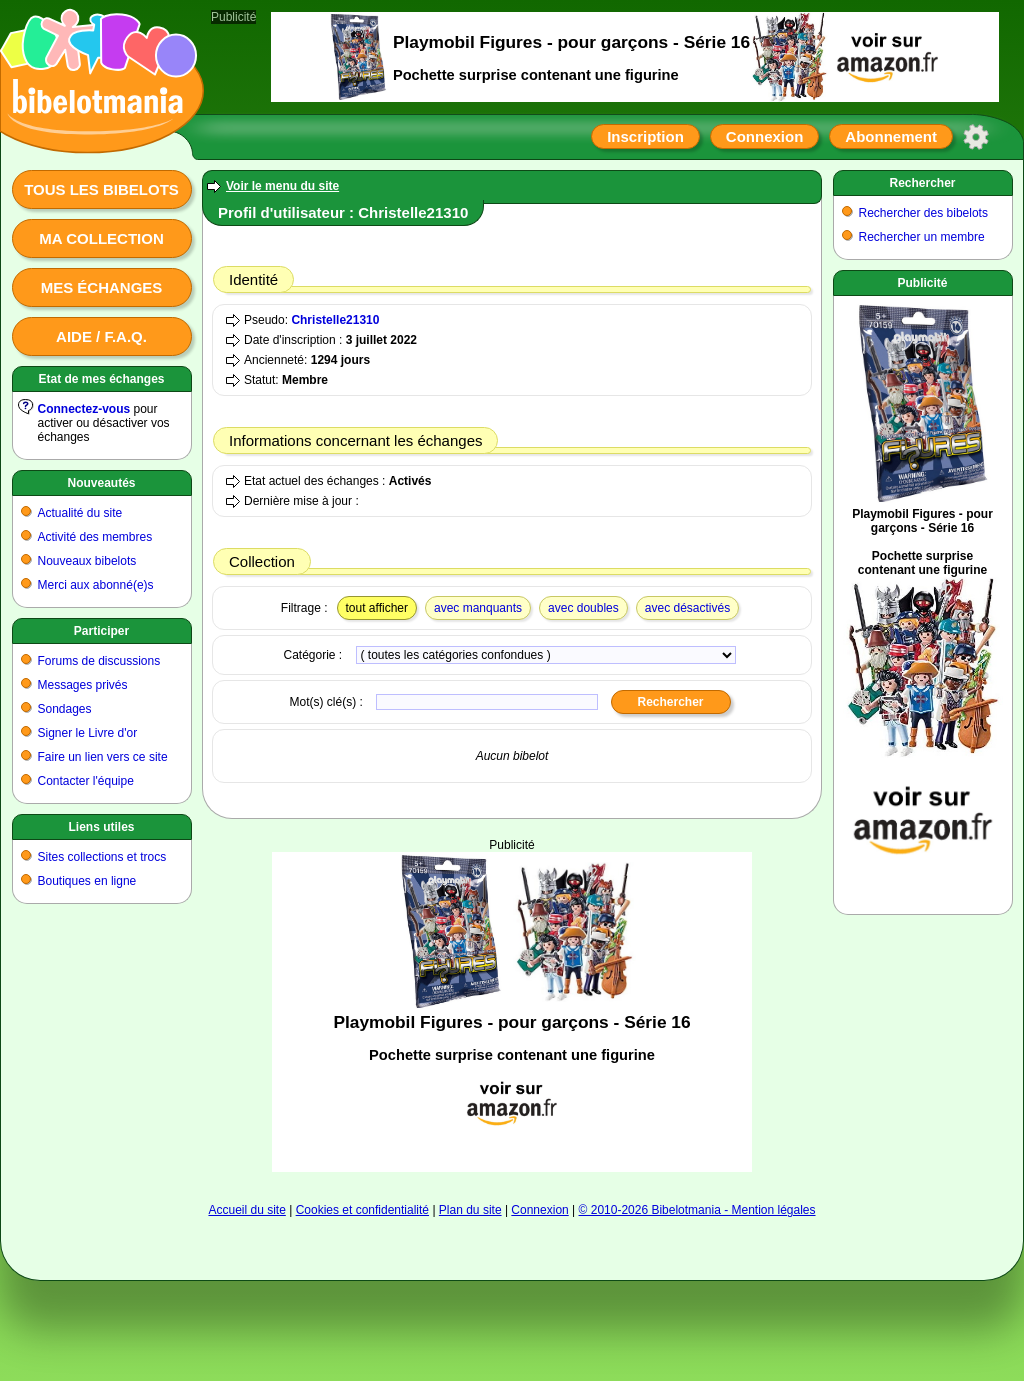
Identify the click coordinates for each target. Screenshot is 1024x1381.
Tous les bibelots (101, 189)
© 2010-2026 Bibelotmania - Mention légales (697, 1210)
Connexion (765, 136)
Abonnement (891, 136)
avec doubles (583, 608)
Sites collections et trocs (102, 857)
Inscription (645, 136)
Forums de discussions (99, 661)
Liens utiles (101, 827)
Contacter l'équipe (86, 781)
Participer (101, 631)
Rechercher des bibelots (923, 213)
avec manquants (478, 608)
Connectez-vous (84, 409)
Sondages (65, 709)
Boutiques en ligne (87, 881)
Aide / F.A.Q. (101, 336)
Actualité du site (80, 513)
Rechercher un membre (922, 237)
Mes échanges (102, 287)
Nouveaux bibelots (87, 561)
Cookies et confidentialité (362, 1210)
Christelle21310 (335, 320)
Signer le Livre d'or (88, 733)
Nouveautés (101, 483)
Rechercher (922, 183)
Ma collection (101, 238)
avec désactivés (687, 608)
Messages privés (83, 685)
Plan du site (470, 1210)
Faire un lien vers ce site (103, 757)
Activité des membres (95, 537)
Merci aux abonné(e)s (96, 585)
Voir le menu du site (282, 186)
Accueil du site (246, 1210)
